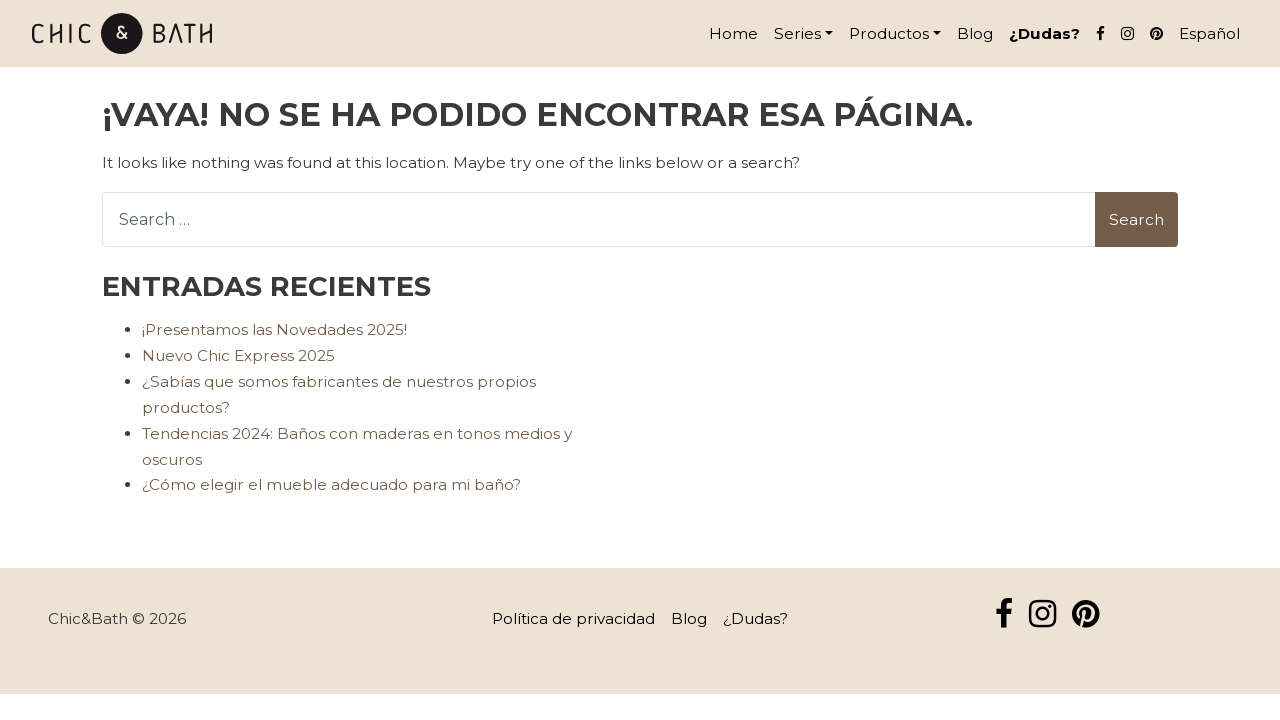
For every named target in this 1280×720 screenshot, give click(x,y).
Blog (975, 33)
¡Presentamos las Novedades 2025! (274, 329)
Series (797, 33)
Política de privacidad (573, 618)
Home (733, 33)
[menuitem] (1209, 34)
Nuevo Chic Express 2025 (238, 355)
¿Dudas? (1044, 33)
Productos (889, 33)
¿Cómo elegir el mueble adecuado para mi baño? (331, 484)
